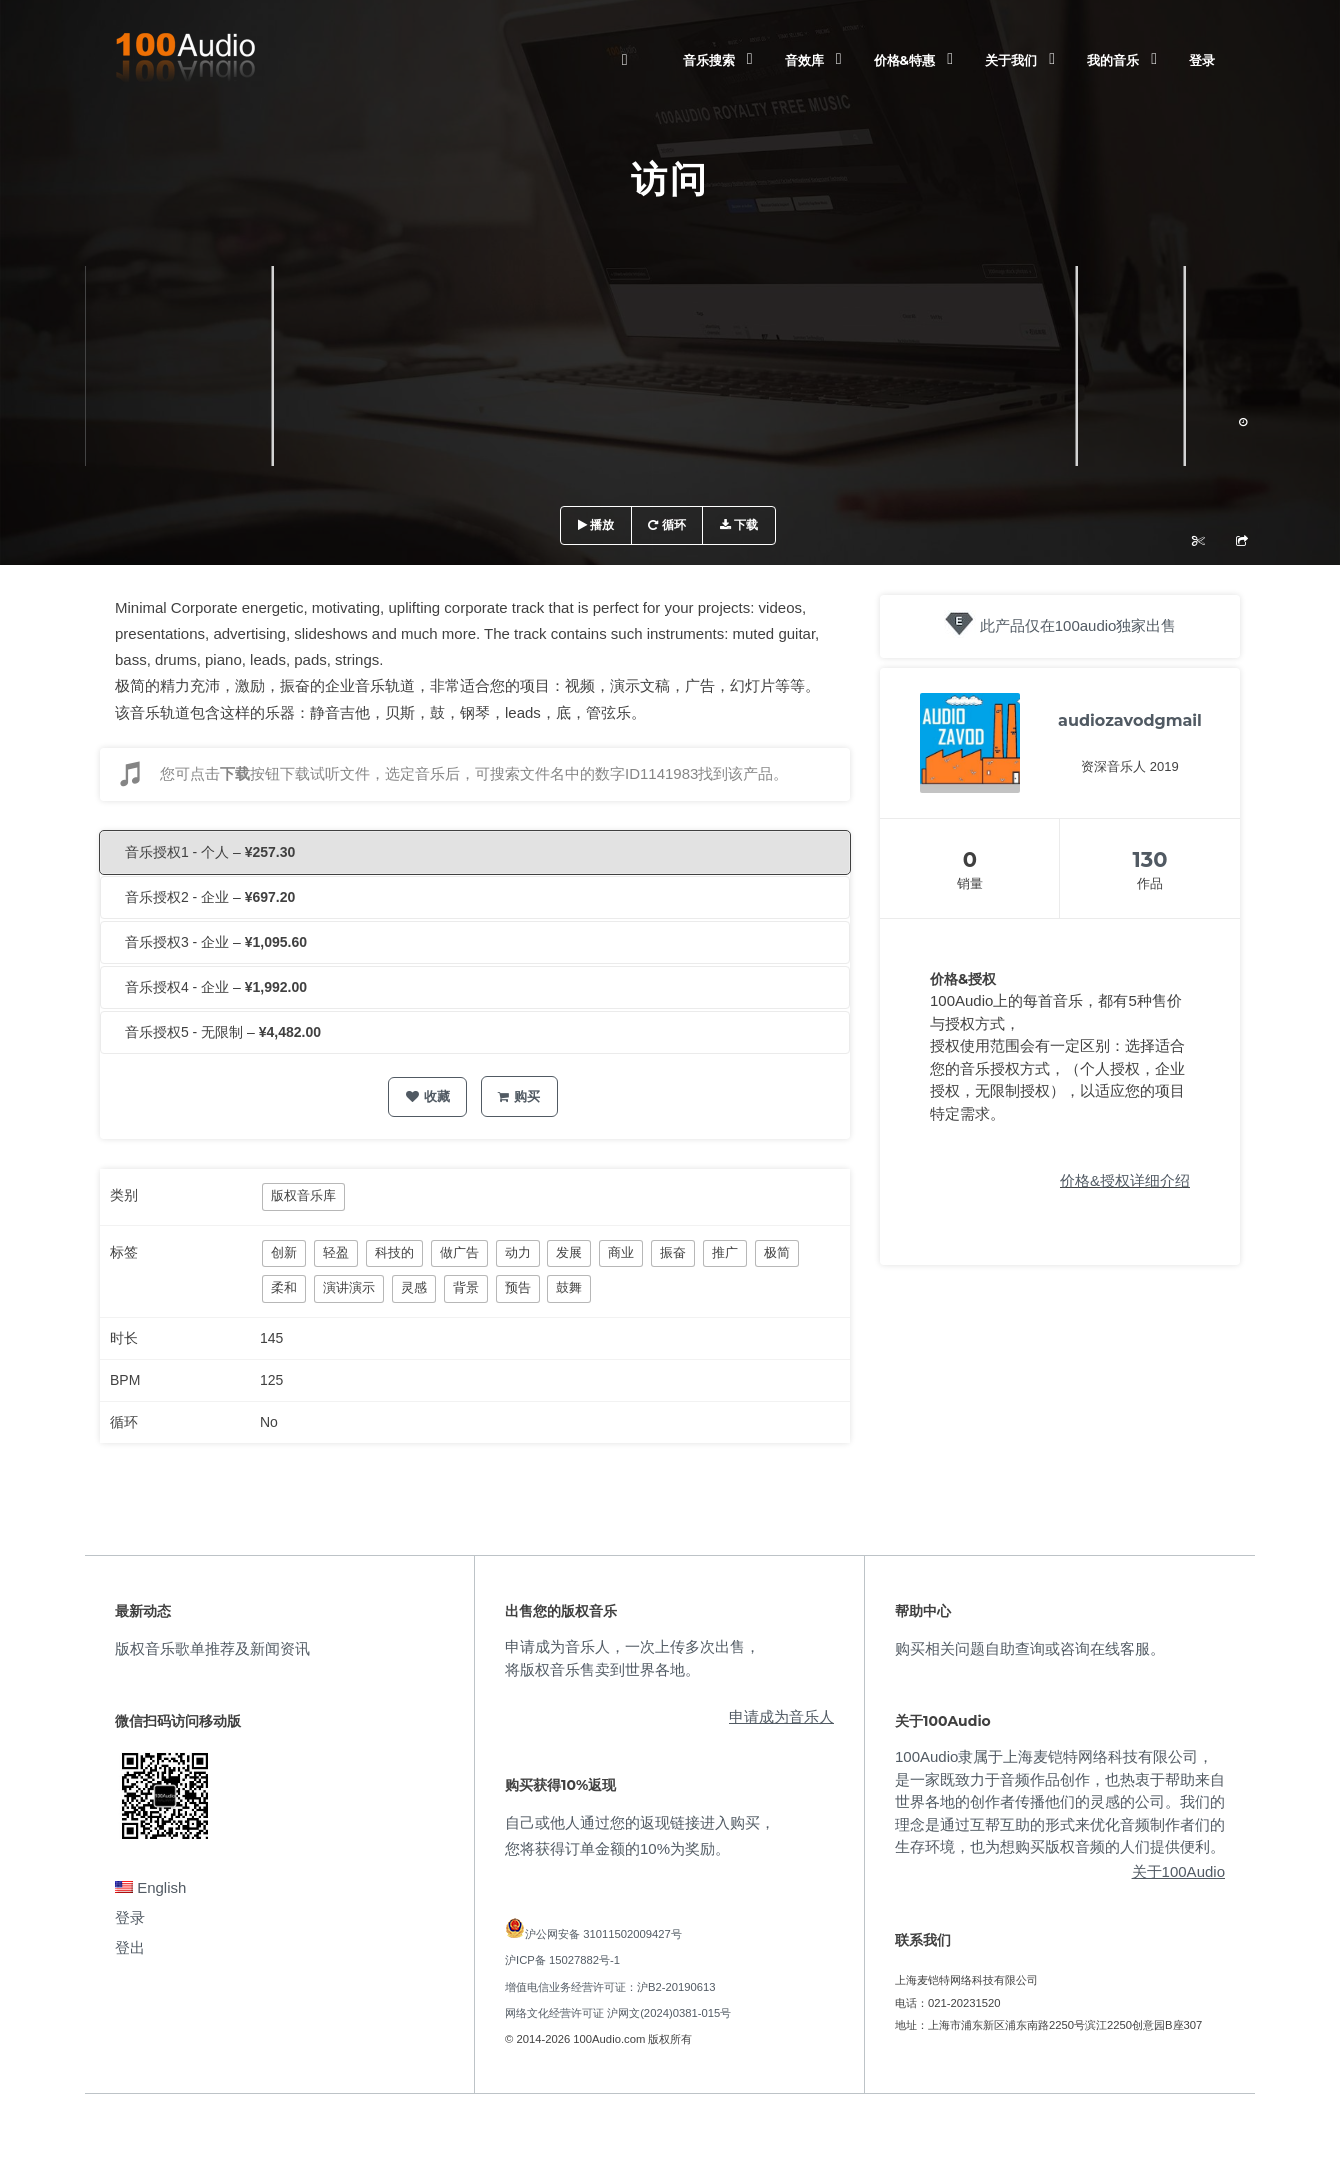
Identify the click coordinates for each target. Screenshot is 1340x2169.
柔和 (284, 1287)
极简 (777, 1252)
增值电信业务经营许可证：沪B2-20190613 (610, 1987)
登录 (1202, 60)
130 (1150, 859)
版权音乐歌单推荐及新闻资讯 (212, 1648)
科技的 (394, 1252)
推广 (725, 1252)
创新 (284, 1252)
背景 (466, 1287)
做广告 (459, 1252)
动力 (518, 1252)
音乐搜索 (709, 60)
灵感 (414, 1287)
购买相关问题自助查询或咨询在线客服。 (1030, 1648)
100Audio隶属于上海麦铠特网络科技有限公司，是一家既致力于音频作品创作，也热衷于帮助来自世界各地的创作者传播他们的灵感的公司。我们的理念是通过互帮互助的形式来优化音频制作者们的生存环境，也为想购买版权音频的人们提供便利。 (1060, 1801)
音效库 (804, 60)
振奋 (673, 1252)
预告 (518, 1287)
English (150, 1887)
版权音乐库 (303, 1195)
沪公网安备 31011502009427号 (603, 1934)
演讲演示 (349, 1287)
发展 (569, 1252)
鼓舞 (569, 1287)
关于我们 (1011, 60)
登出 (130, 1947)
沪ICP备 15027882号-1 (562, 1960)
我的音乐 (1113, 60)
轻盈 (336, 1252)
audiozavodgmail (1130, 720)
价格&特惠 (904, 60)
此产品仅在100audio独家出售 (1078, 625)
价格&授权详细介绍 (1125, 1180)
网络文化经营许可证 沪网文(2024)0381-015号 (618, 2013)
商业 (621, 1252)
